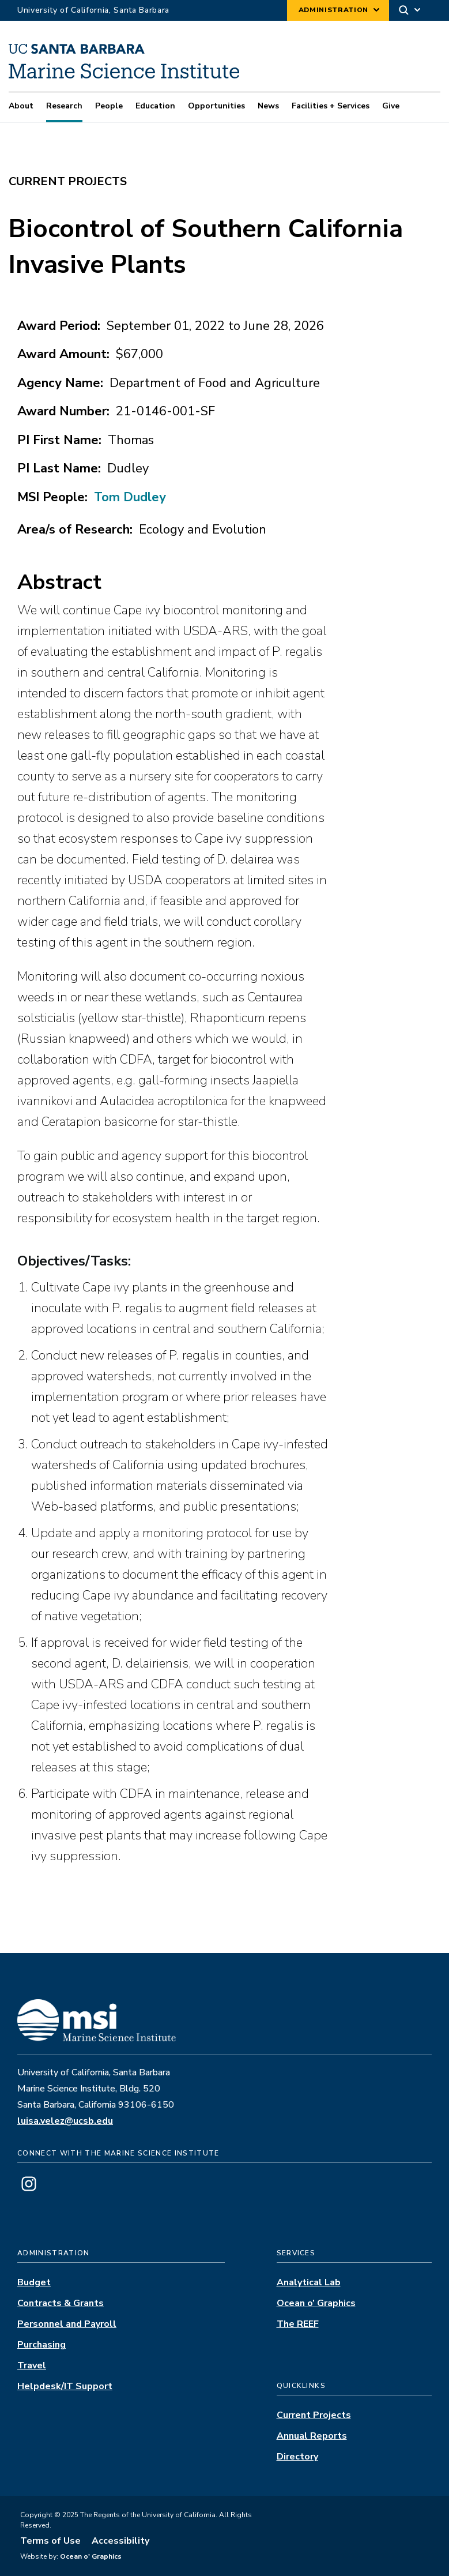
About (21, 105)
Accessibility (120, 2540)
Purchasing (41, 2344)
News (268, 105)
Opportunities (216, 105)
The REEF (298, 2324)
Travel (31, 2365)
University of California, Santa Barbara (93, 10)
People (109, 105)
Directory (297, 2456)
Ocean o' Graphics (90, 2556)
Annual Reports (312, 2435)
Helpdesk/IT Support (64, 2386)
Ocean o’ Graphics (316, 2303)
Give (390, 105)
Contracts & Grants (60, 2303)
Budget (34, 2282)
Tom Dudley (130, 497)
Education (155, 105)
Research (64, 105)
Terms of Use (50, 2540)
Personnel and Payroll (66, 2324)
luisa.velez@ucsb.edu (65, 2121)
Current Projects (314, 2415)
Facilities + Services (330, 105)
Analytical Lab (309, 2282)
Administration (333, 9)
